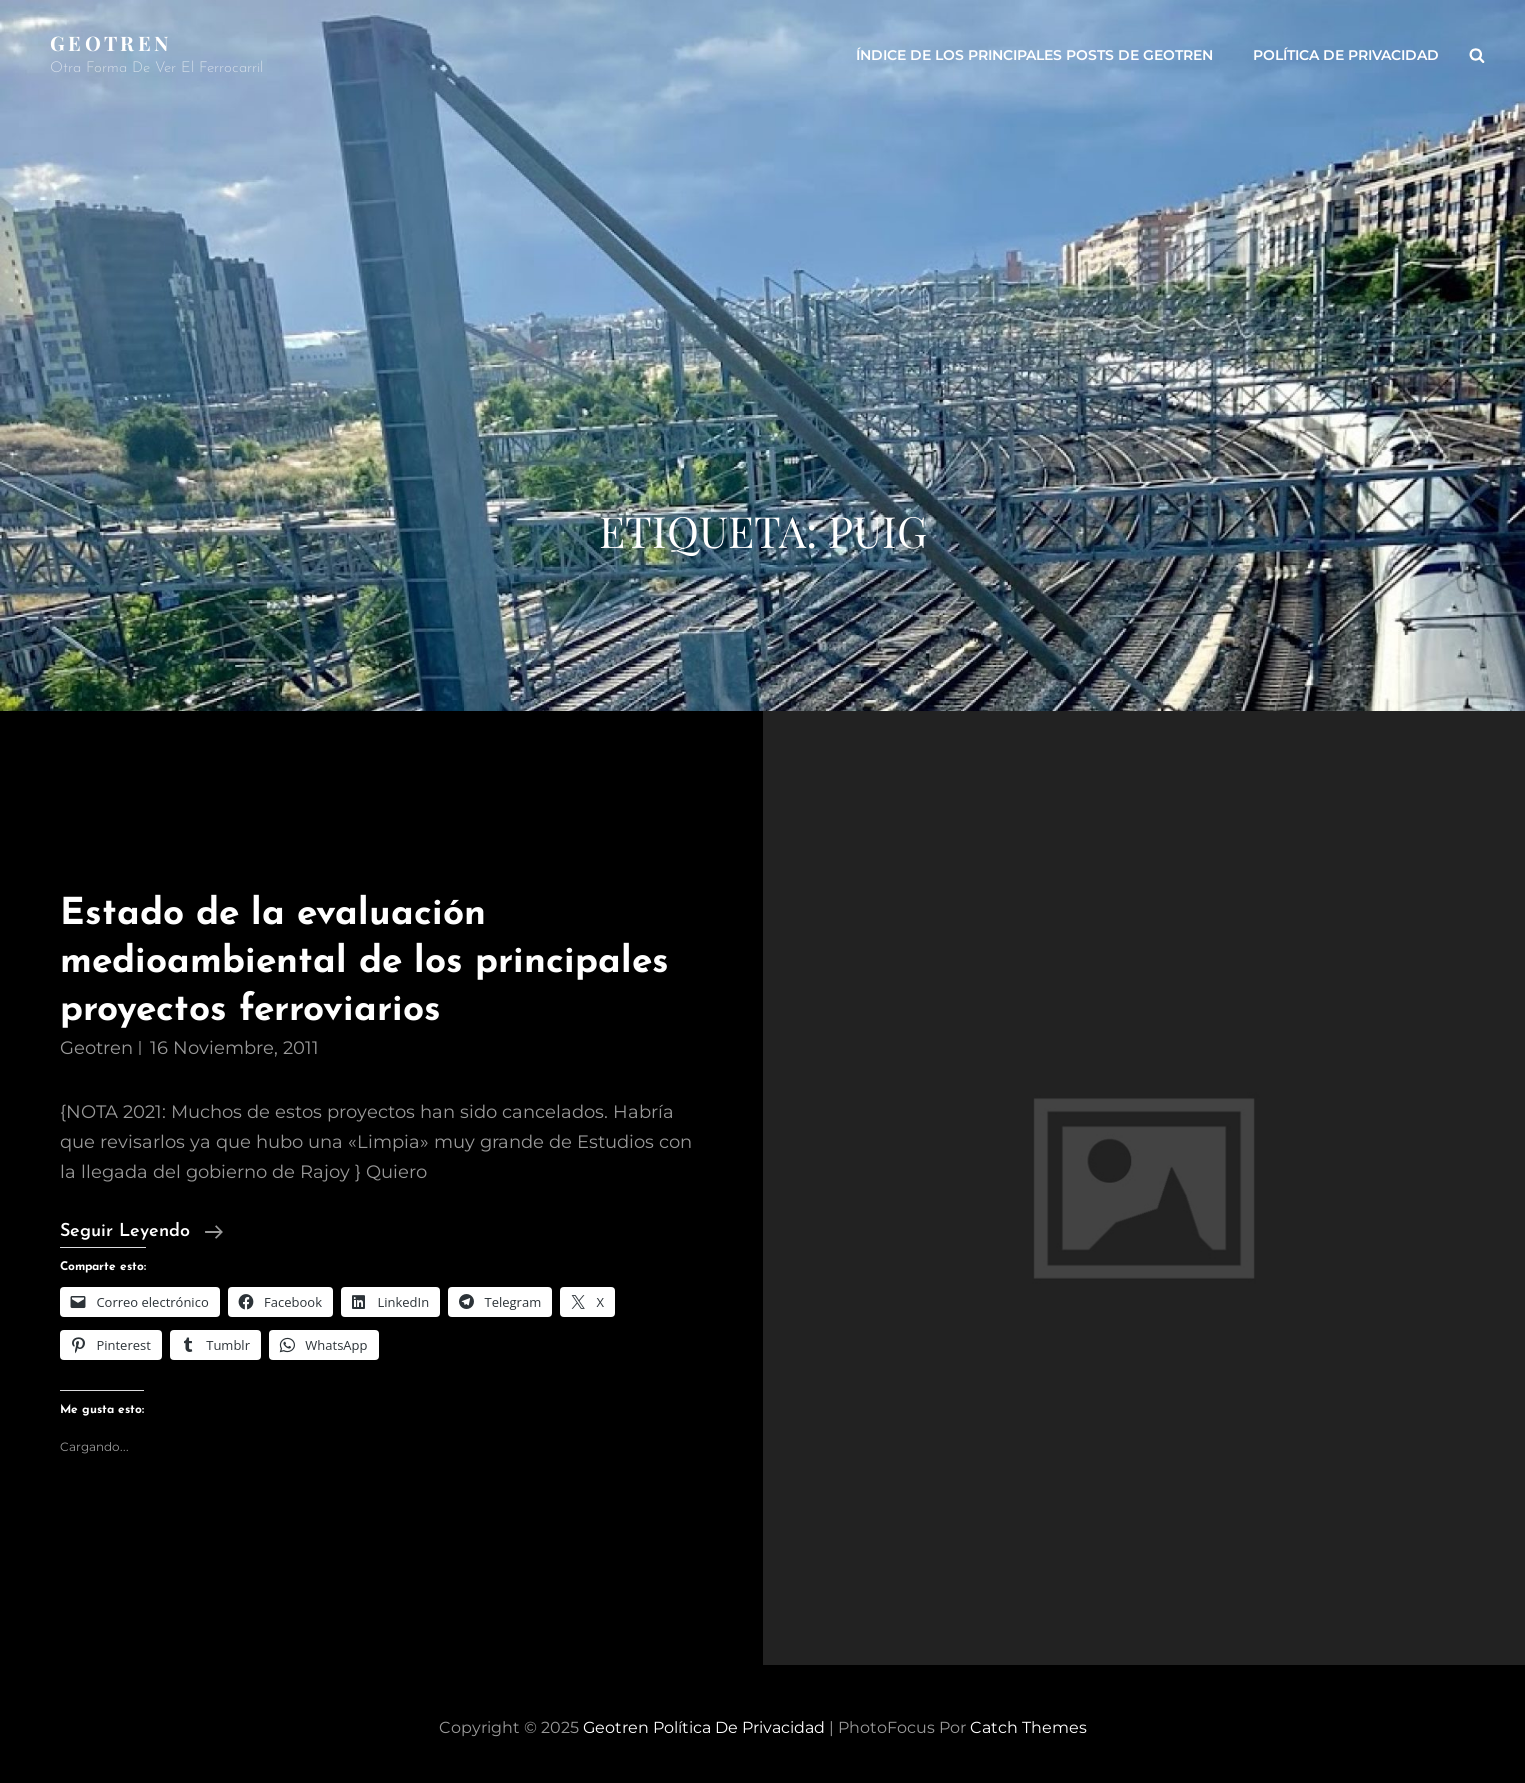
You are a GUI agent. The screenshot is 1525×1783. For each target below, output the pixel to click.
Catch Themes (1028, 1727)
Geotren (110, 42)
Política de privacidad (1346, 55)
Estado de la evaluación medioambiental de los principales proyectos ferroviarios (364, 962)
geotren (96, 1048)
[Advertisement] (763, 350)
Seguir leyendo (141, 1232)
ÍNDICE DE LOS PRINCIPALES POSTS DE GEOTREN (1034, 55)
